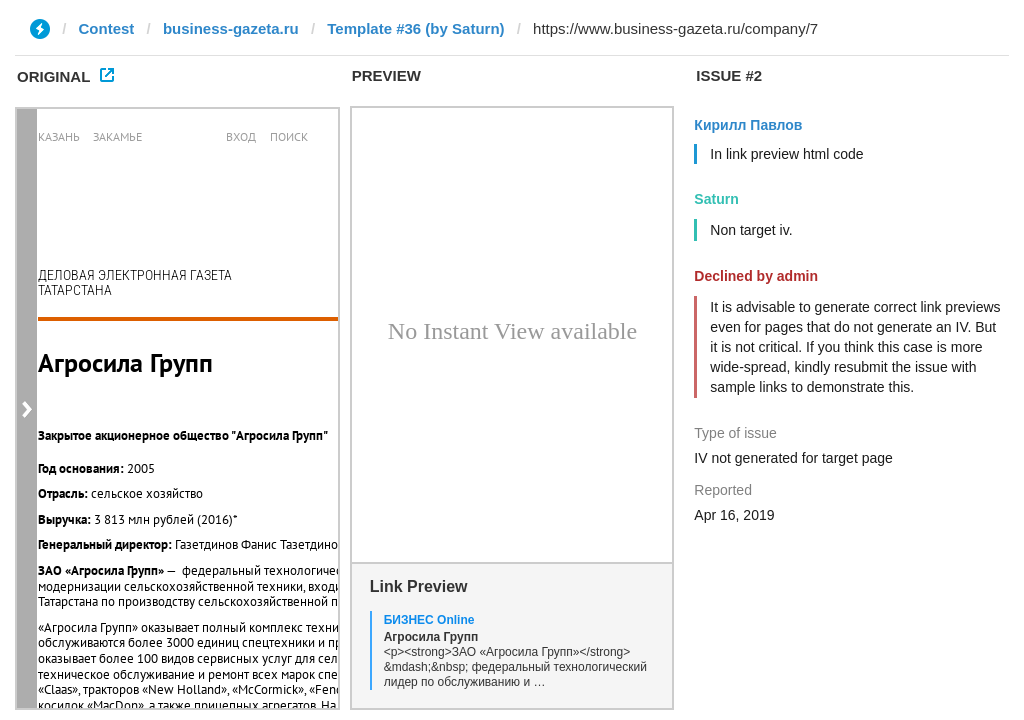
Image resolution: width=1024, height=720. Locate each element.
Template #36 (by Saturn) (415, 28)
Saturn (716, 199)
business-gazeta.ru (231, 28)
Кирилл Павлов (748, 125)
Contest (107, 28)
